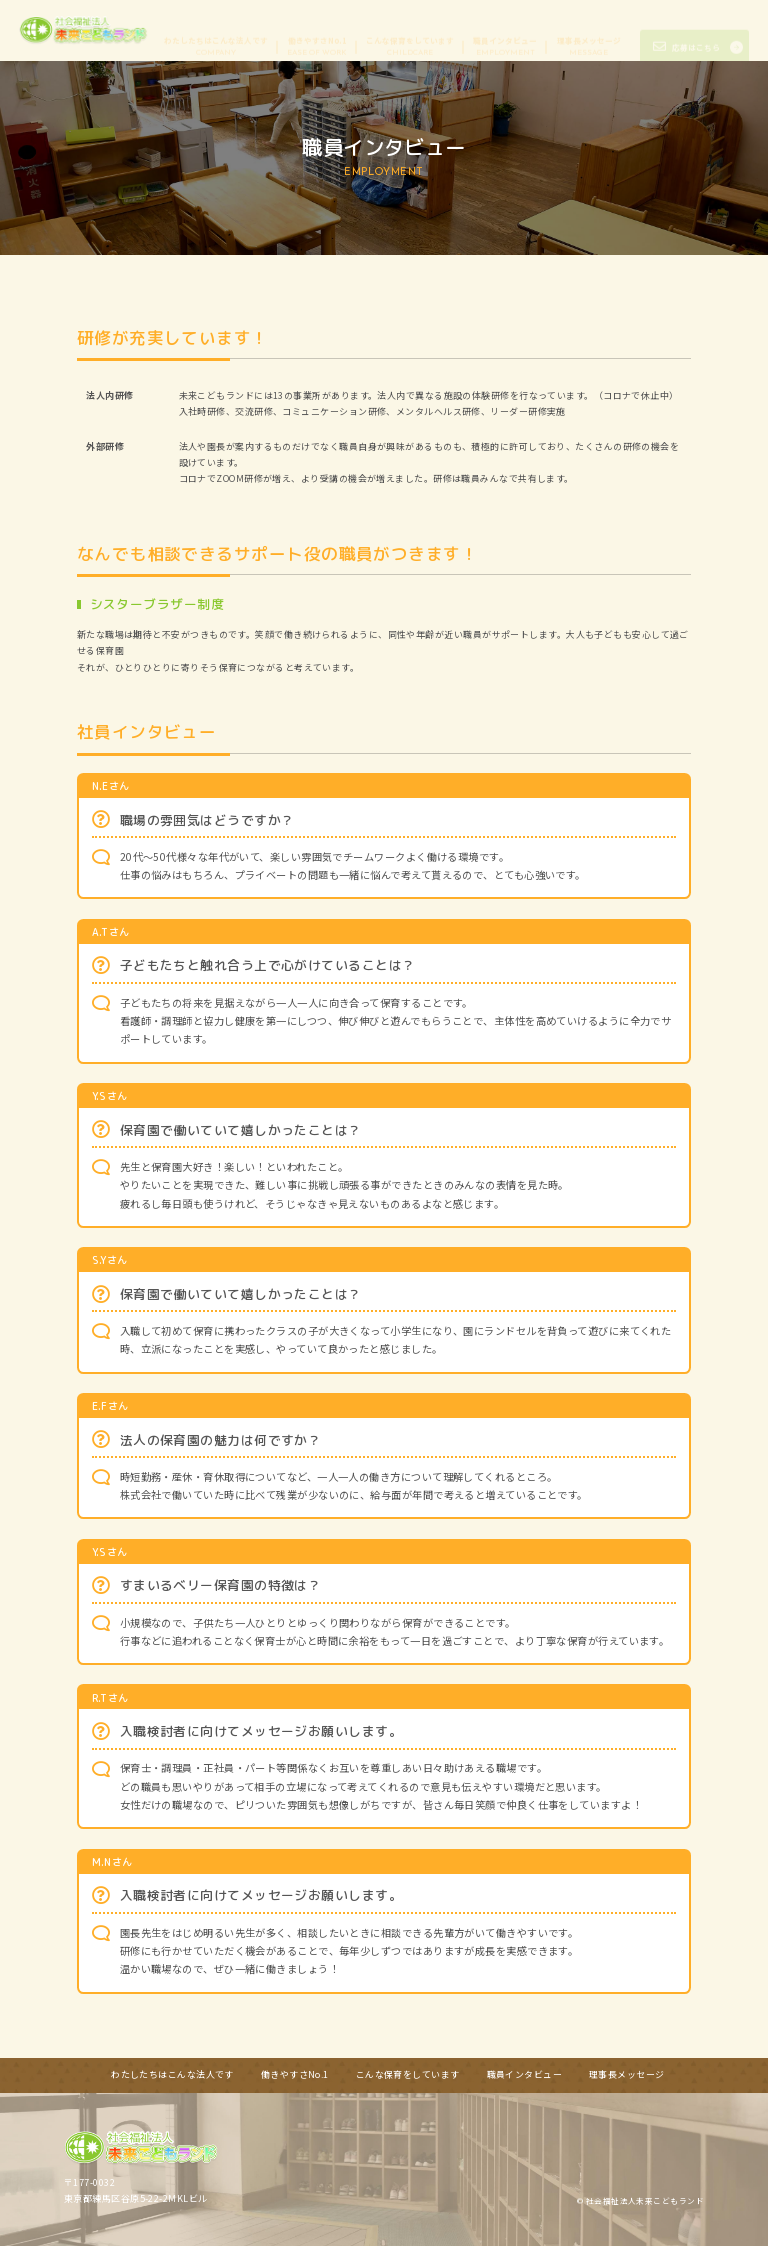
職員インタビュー (505, 30)
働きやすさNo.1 (317, 30)
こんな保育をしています (410, 30)
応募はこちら (686, 30)
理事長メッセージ (589, 30)
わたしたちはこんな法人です (216, 30)
